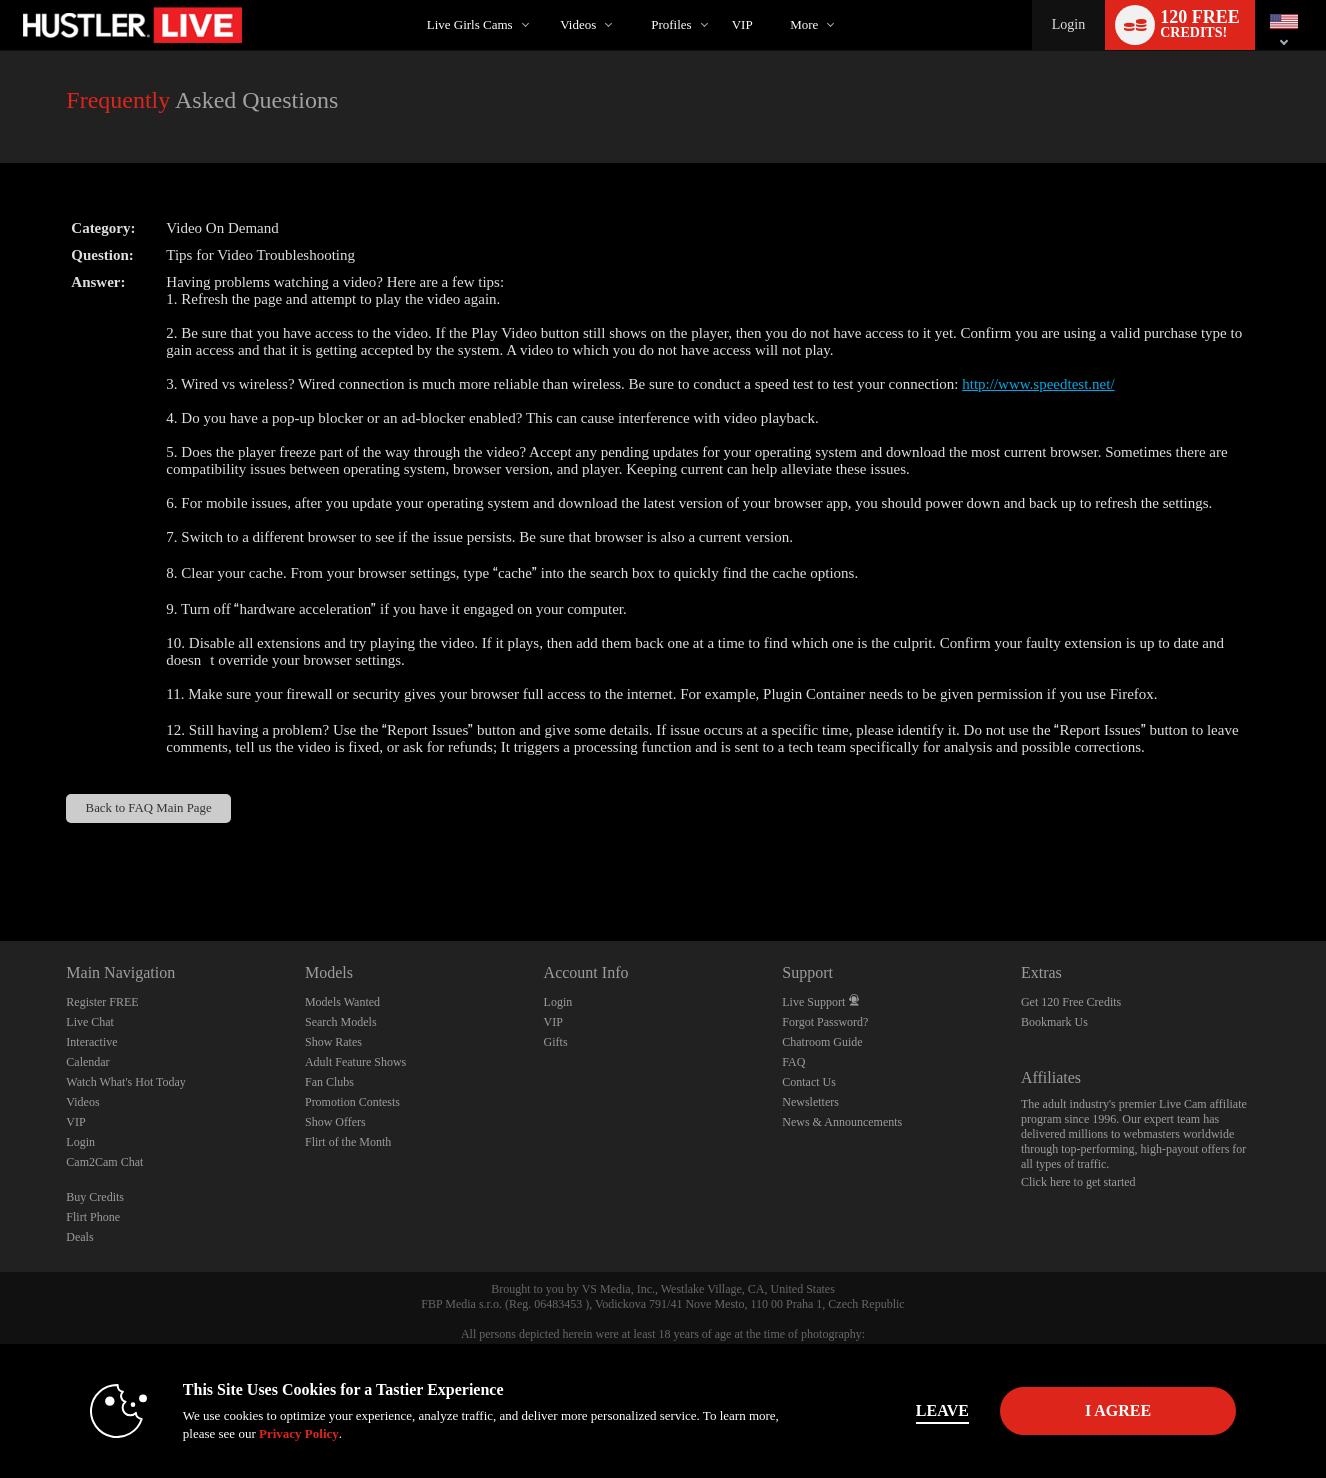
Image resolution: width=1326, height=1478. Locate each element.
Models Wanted (342, 1002)
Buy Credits (95, 1197)
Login (1068, 24)
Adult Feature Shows (355, 1062)
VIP (742, 24)
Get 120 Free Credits (1071, 1002)
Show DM (0, 866)
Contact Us (809, 1082)
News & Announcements (842, 1122)
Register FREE (102, 1002)
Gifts (556, 1042)
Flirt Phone (93, 1217)
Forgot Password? (825, 1022)
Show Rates (333, 1042)
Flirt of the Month (348, 1142)
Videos (578, 24)
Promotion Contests (352, 1102)
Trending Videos (543, 0)
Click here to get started (1078, 1182)
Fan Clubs (329, 1082)
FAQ (793, 1062)
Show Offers (335, 1122)
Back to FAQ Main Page (149, 808)
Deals (79, 1237)
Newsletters (810, 1102)
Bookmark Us (1054, 1022)
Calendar (87, 1062)
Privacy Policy (299, 1433)
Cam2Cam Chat (104, 1162)
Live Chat (90, 1022)
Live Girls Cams (470, 24)
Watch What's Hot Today (126, 1082)
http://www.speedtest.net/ (1038, 384)
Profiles (671, 24)
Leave (942, 1410)
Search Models (341, 1022)
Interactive (91, 1042)
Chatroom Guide (822, 1042)
